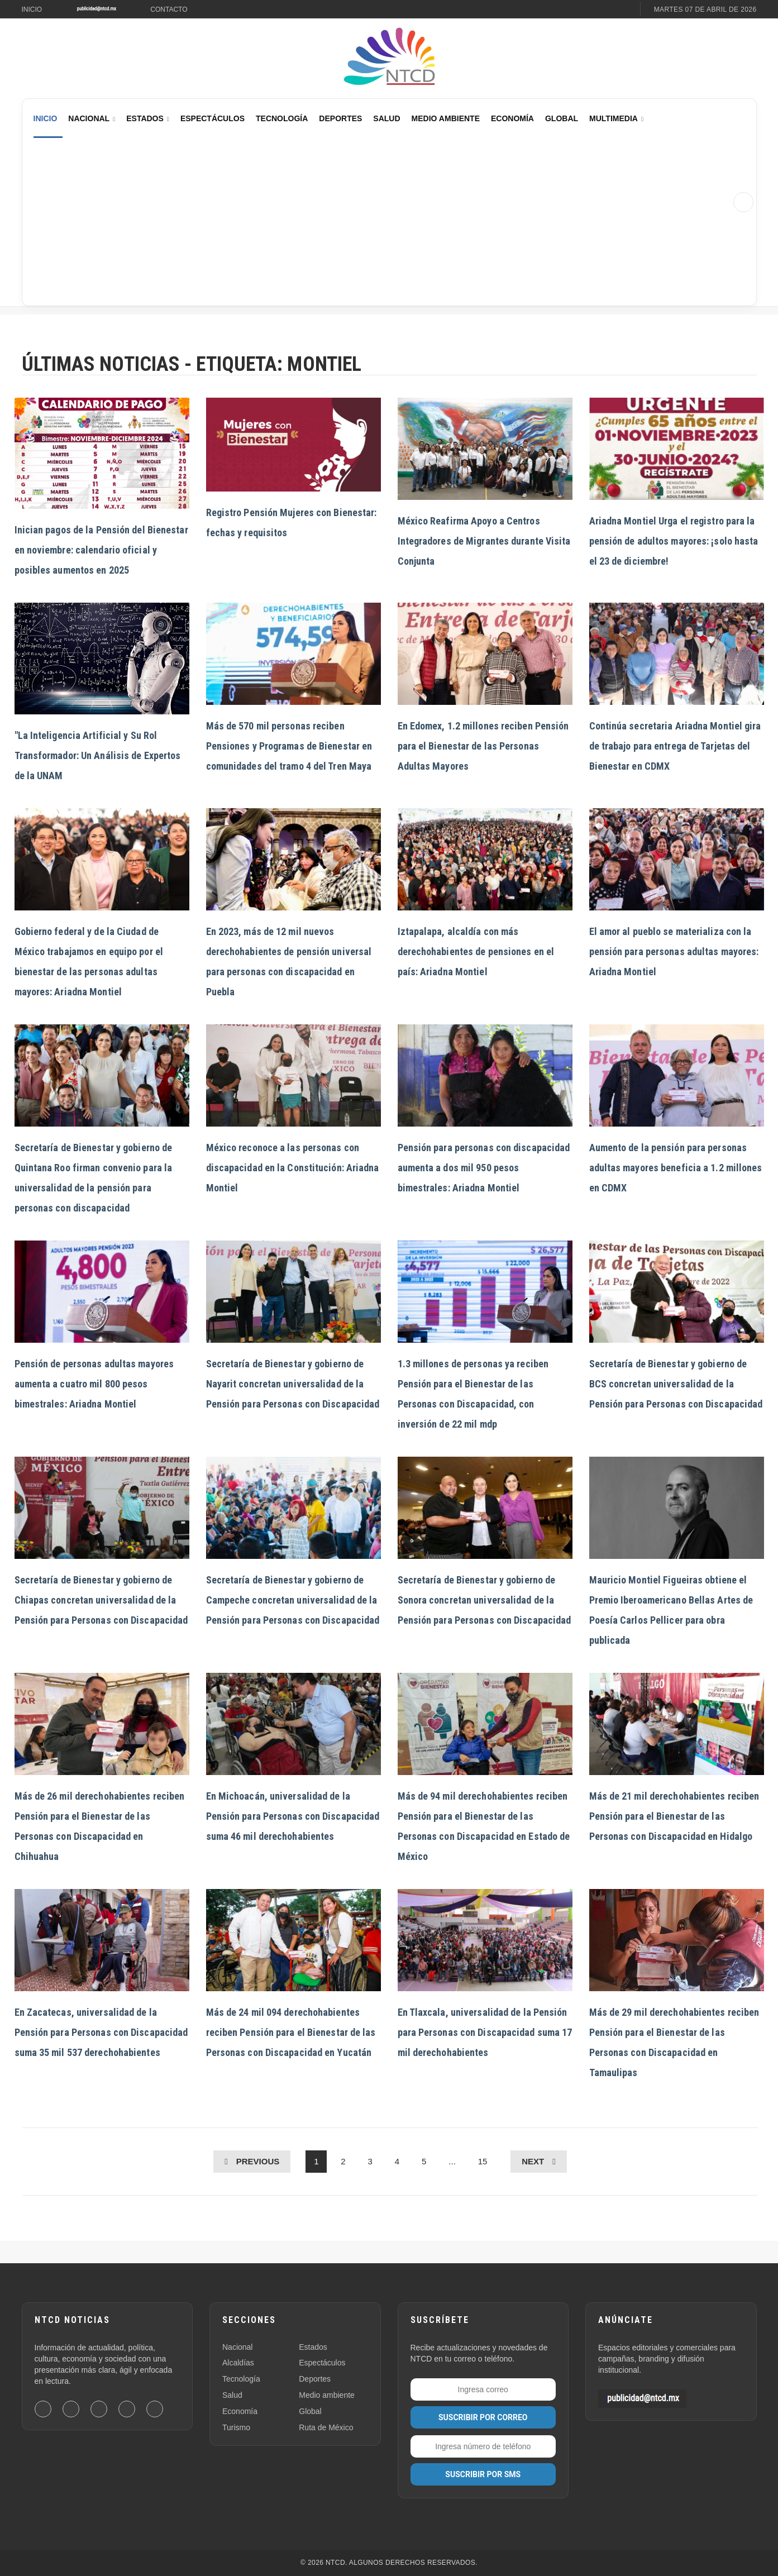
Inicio (32, 9)
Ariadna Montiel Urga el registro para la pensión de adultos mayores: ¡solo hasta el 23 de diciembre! (673, 541)
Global (561, 118)
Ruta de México (326, 2427)
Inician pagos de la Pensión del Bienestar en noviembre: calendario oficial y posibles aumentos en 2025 (101, 550)
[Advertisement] (379, 222)
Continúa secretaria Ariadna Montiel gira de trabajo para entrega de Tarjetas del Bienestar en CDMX (675, 746)
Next (533, 2161)
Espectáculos (212, 118)
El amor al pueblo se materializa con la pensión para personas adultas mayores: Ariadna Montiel (674, 951)
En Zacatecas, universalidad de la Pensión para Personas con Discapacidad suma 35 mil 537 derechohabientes (101, 2032)
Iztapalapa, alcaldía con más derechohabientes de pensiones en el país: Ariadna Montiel (476, 951)
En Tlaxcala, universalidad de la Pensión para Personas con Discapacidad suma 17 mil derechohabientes (485, 2032)
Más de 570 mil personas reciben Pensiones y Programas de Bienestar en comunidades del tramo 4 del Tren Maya (289, 746)
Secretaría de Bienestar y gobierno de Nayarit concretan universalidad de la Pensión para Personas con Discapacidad (293, 1384)
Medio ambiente (327, 2395)
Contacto (168, 9)
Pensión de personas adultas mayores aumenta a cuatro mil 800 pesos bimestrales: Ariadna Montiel (94, 1384)
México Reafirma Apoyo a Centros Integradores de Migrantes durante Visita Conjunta (484, 541)
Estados (145, 118)
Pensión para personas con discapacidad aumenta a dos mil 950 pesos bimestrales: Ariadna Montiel (484, 1168)
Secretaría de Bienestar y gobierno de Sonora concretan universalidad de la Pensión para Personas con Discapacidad (484, 1600)
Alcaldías (238, 2362)
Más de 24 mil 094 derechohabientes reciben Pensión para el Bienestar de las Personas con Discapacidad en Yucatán (291, 2032)
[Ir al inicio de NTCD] (389, 57)
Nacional (88, 118)
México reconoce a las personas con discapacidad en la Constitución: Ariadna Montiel (292, 1168)
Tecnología (282, 118)
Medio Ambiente (446, 118)
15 (483, 2161)
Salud (386, 118)
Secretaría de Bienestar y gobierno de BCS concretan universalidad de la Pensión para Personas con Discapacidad (676, 1384)
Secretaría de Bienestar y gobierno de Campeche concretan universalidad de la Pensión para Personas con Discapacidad (293, 1600)
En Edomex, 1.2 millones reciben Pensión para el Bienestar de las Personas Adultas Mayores (483, 746)
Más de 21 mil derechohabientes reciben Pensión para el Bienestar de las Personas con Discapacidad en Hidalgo (674, 1816)
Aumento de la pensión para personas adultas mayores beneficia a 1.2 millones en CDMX (675, 1168)
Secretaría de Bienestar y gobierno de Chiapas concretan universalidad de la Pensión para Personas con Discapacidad (101, 1600)
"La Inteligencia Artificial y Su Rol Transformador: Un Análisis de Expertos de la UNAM (98, 755)
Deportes (340, 118)
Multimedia (613, 118)
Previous (258, 2161)
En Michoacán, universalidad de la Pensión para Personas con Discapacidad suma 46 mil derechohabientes (293, 1816)
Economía (512, 118)
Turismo (236, 2427)
